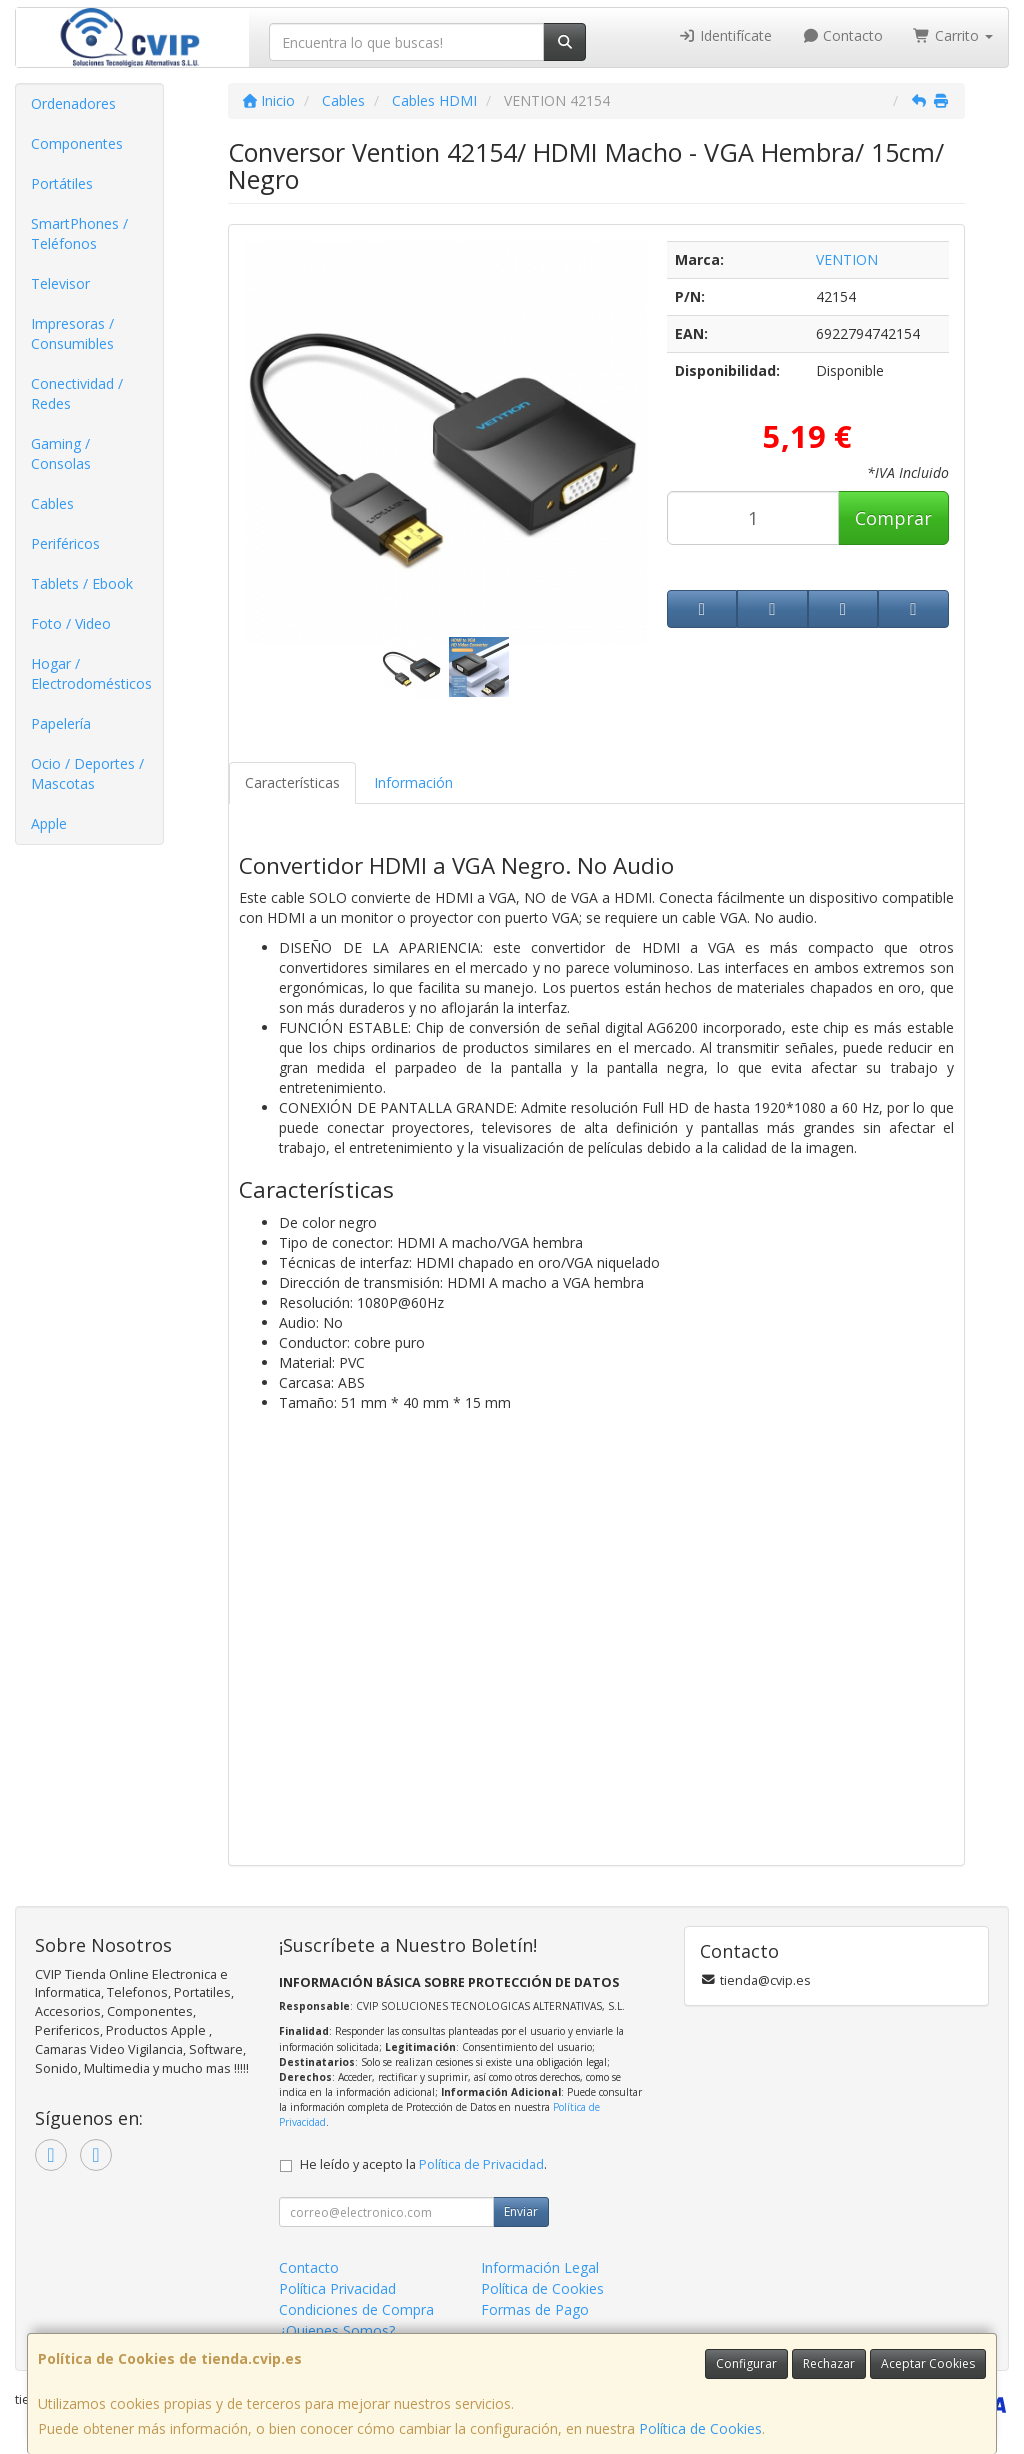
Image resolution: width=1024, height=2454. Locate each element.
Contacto (843, 35)
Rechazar (829, 2363)
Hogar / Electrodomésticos (91, 673)
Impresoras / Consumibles (72, 333)
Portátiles (62, 183)
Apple (49, 823)
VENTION (847, 259)
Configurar (746, 2363)
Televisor (60, 283)
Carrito (953, 35)
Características (292, 782)
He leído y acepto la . (423, 2164)
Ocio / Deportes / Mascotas (87, 773)
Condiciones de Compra (356, 2309)
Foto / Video (71, 623)
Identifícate (725, 35)
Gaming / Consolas (61, 453)
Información (413, 782)
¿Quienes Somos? (337, 2330)
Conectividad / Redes (77, 393)
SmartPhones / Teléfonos (79, 233)
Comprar (893, 518)
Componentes (77, 143)
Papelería (61, 723)
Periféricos (65, 543)
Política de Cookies (700, 2428)
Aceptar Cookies (928, 2363)
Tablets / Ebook (82, 583)
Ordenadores (73, 103)
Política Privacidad (337, 2288)
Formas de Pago (535, 2309)
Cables (52, 503)
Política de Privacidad (481, 2164)
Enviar (521, 2211)
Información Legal (540, 2267)
